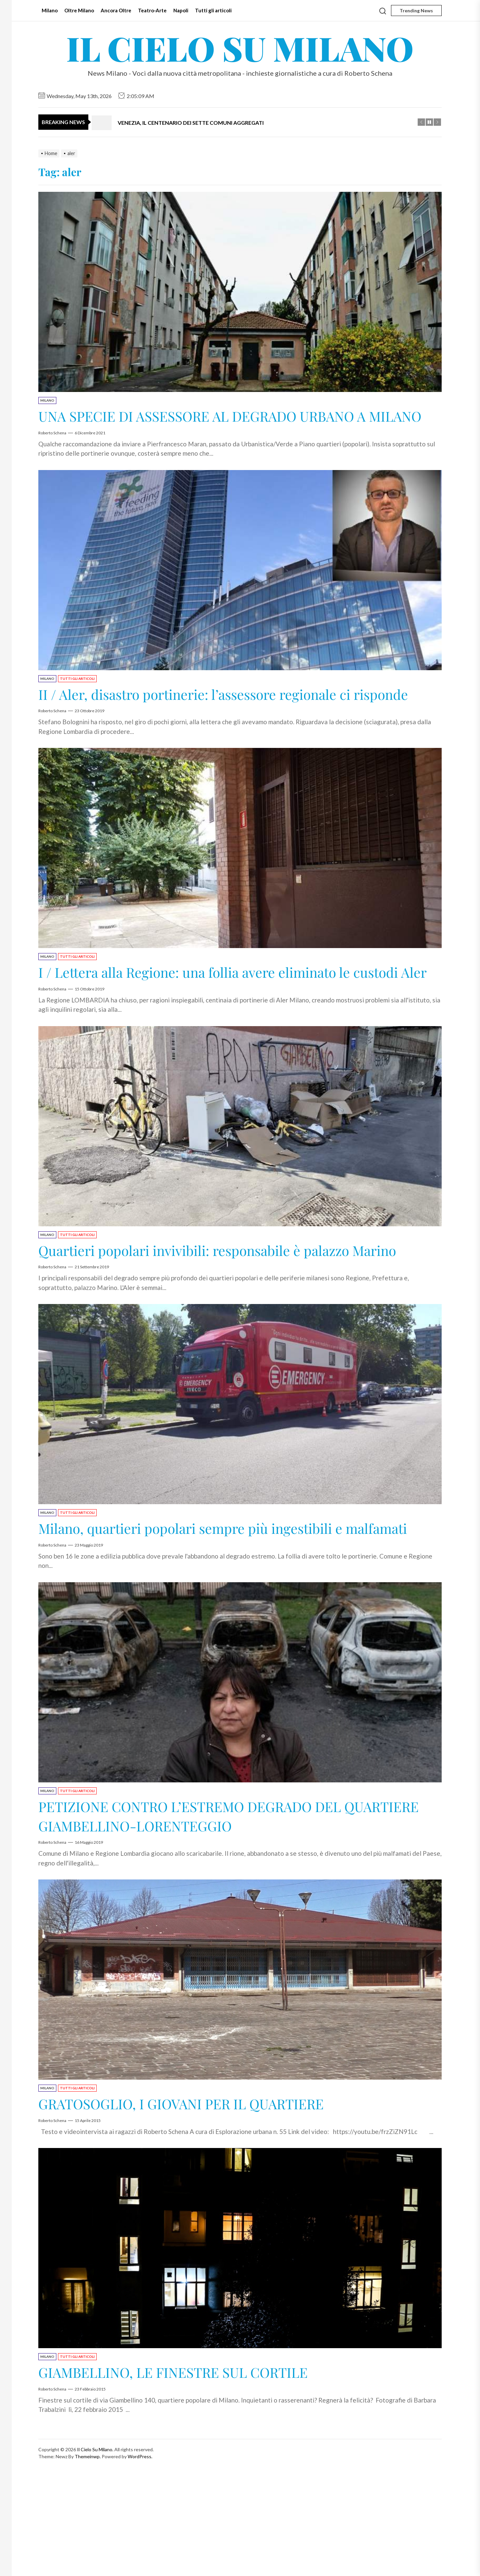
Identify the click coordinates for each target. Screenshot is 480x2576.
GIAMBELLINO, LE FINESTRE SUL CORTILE (196, 2467)
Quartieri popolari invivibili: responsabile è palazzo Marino (221, 1316)
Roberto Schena (52, 451)
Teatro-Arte (152, 10)
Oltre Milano (79, 10)
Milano (50, 10)
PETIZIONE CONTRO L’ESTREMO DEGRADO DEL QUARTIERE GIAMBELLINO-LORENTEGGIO (217, 1911)
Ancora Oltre (116, 10)
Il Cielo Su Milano (240, 48)
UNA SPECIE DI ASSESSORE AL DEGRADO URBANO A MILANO (230, 424)
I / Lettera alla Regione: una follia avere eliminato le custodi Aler (221, 1019)
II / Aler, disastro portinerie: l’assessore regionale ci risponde (221, 722)
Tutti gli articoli (213, 10)
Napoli (180, 10)
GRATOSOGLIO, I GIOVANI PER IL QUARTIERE (206, 2198)
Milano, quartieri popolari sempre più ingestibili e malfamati (217, 1614)
